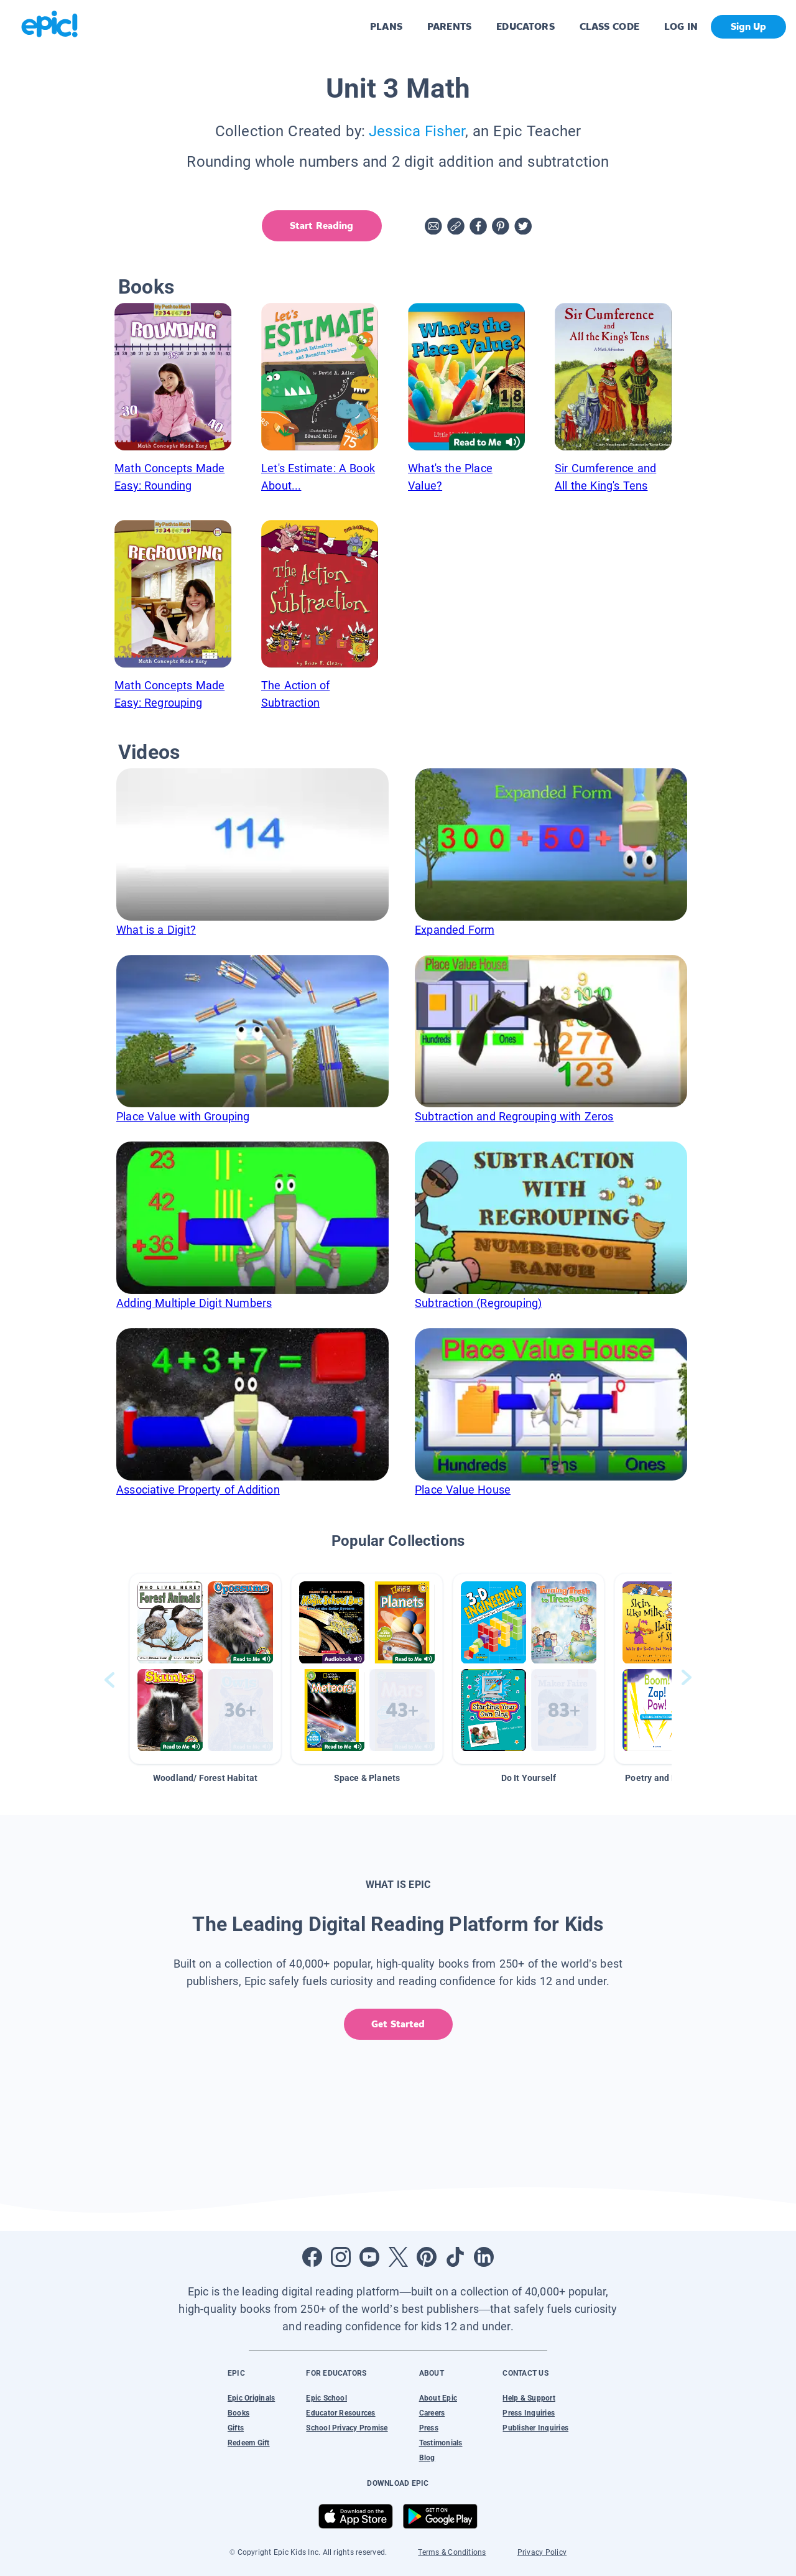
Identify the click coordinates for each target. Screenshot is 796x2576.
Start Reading (321, 225)
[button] (205, 1668)
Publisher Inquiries (535, 2428)
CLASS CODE (609, 26)
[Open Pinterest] (427, 2257)
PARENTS (449, 26)
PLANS (386, 26)
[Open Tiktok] (455, 2257)
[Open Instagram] (341, 2257)
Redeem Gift (249, 2443)
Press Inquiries (528, 2413)
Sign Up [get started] (748, 26)
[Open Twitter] (398, 2257)
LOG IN (681, 26)
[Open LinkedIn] (484, 2257)
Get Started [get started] (397, 2023)
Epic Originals (251, 2398)
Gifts (236, 2428)
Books (238, 2413)
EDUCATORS (525, 26)
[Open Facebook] (312, 2257)
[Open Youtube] (369, 2257)
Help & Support (528, 2398)
